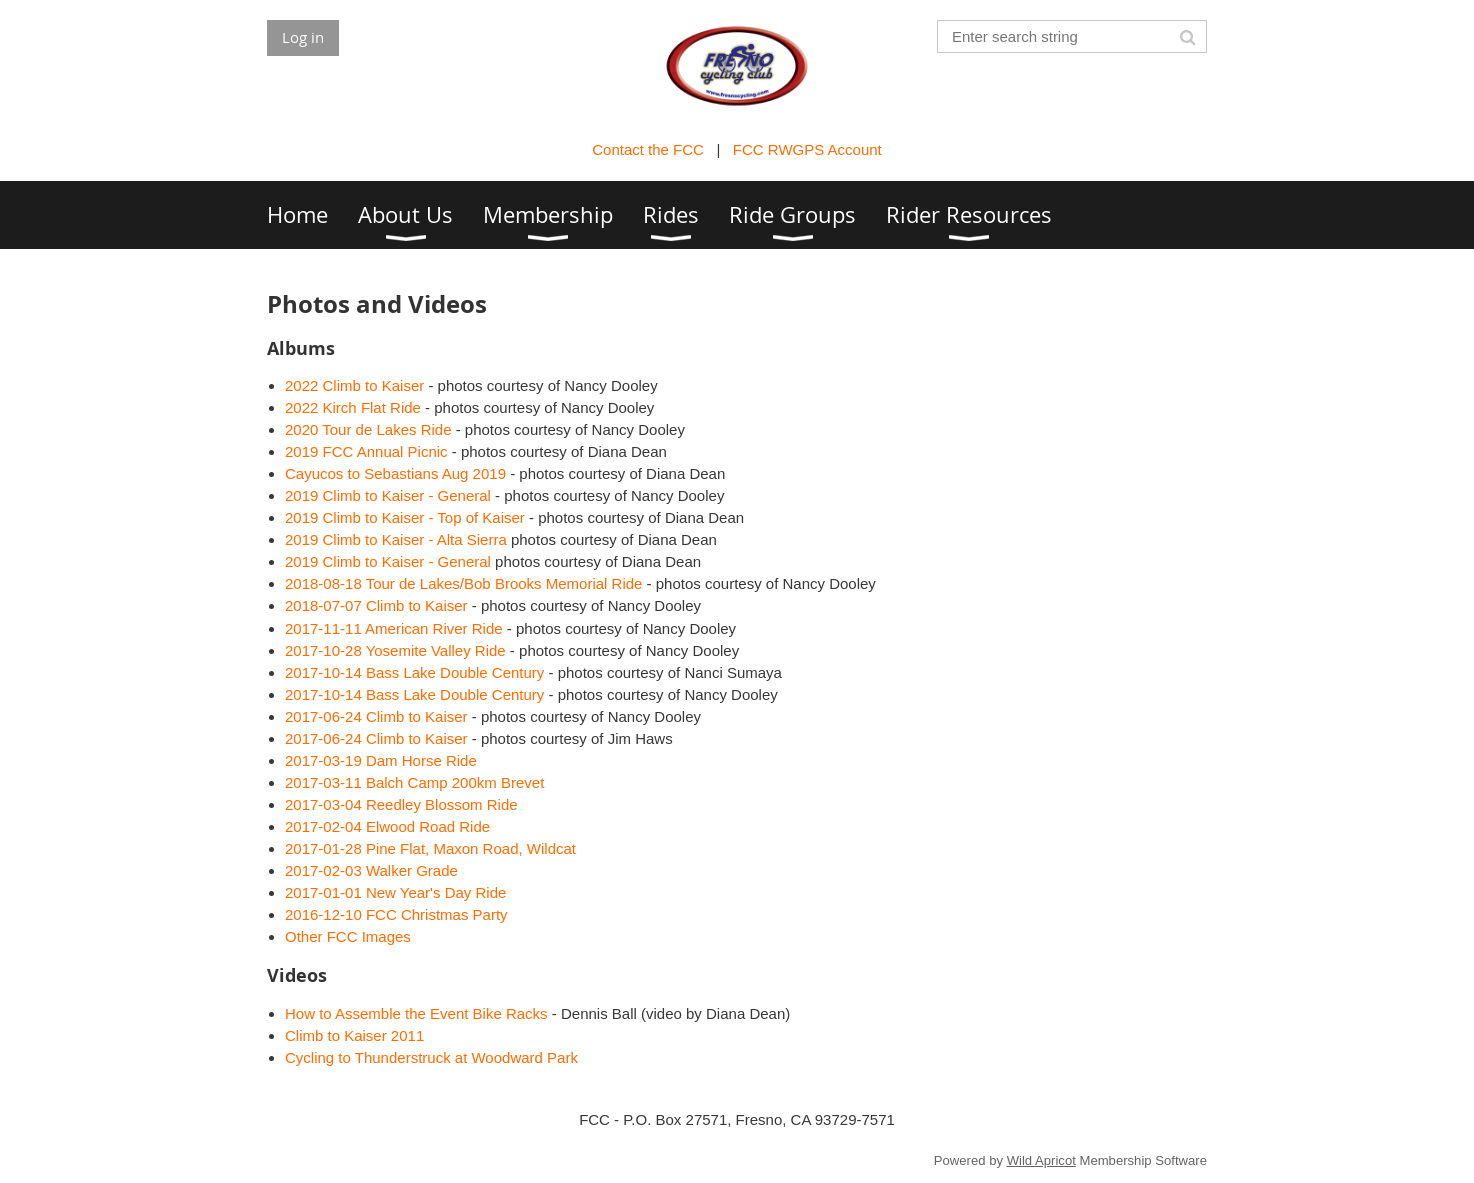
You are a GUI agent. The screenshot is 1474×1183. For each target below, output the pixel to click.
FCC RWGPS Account (807, 149)
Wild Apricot (1041, 1160)
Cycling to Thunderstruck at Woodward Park (431, 1057)
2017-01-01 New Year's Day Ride (395, 892)
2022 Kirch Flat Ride (353, 407)
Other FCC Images (348, 936)
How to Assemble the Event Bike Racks (416, 1013)
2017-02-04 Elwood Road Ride (387, 826)
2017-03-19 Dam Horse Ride (381, 760)
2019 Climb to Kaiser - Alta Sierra (398, 539)
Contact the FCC (648, 149)
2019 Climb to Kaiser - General (388, 495)
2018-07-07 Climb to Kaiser (376, 605)
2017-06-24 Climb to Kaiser (376, 716)
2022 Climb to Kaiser (354, 385)
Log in (303, 37)
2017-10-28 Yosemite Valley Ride (395, 650)
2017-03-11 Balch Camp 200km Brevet (414, 782)
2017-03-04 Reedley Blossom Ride (401, 804)
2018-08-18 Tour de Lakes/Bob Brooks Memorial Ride (463, 583)
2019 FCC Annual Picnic (366, 451)
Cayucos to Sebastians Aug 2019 (395, 473)
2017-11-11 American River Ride (394, 628)
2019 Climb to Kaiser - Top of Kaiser (405, 517)
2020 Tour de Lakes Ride (368, 429)
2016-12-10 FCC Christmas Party (396, 914)
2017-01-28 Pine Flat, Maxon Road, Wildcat (430, 848)
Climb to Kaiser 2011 (354, 1035)
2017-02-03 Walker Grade (371, 870)
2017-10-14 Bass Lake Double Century (414, 672)
